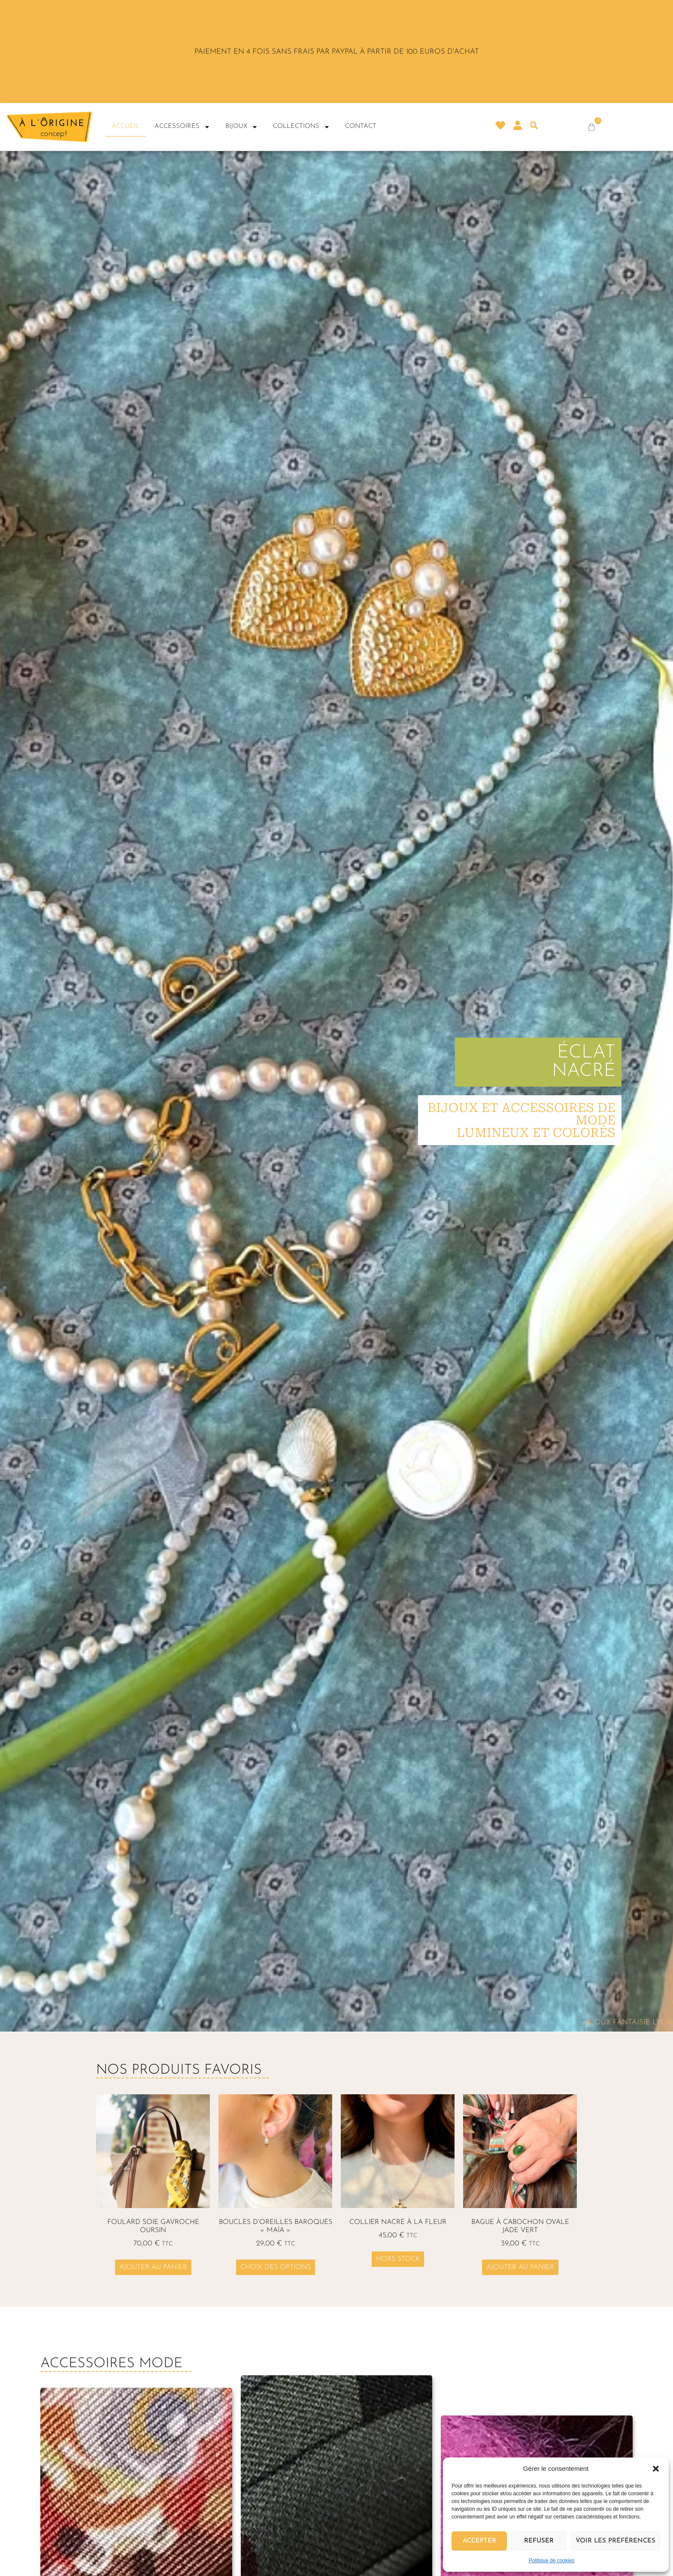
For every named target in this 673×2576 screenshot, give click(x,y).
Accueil (125, 126)
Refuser (539, 2541)
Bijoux (241, 126)
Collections (301, 126)
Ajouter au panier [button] (153, 2267)
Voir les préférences (615, 2541)
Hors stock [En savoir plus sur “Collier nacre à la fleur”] (398, 2259)
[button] (656, 2468)
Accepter (479, 2541)
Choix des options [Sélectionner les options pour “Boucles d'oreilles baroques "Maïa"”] (275, 2267)
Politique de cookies (552, 2561)
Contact (360, 126)
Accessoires (182, 126)
